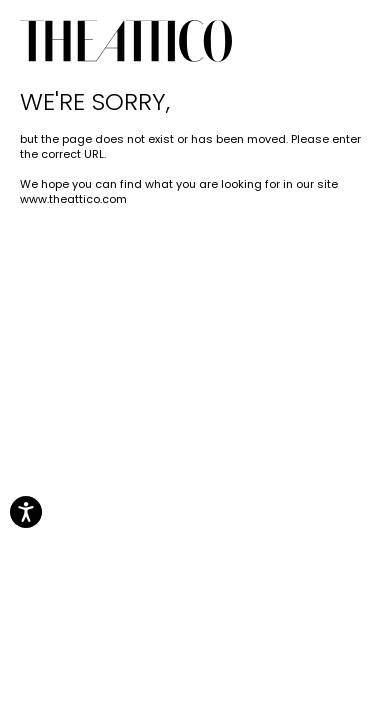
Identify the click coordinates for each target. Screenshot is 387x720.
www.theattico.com (73, 199)
